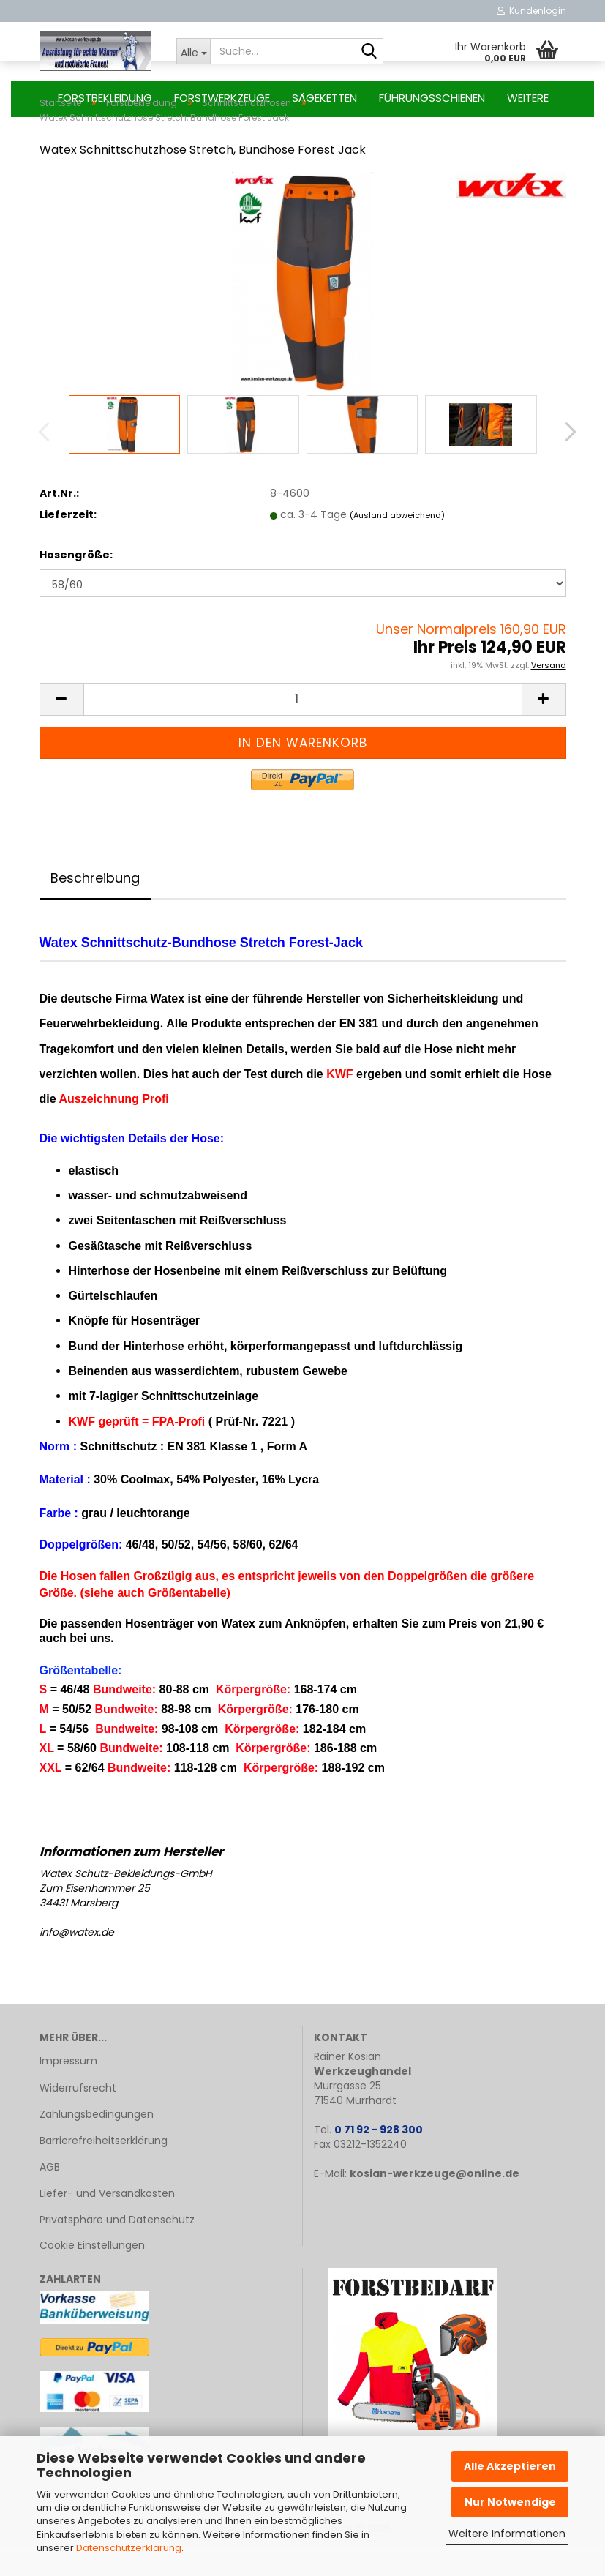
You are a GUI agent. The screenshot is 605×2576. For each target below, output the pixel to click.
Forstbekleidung (105, 97)
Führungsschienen (432, 97)
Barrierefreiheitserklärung (104, 2170)
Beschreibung (95, 907)
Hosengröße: (76, 584)
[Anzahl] (302, 728)
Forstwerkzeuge (222, 97)
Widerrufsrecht (78, 2117)
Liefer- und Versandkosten (107, 2222)
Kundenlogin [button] (531, 10)
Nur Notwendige (510, 2502)
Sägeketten (324, 97)
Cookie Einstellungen (92, 2274)
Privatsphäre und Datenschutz (117, 2249)
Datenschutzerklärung (128, 2548)
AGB (50, 2196)
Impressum (68, 2090)
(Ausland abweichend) (397, 544)
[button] (566, 461)
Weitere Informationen (506, 2533)
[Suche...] (193, 51)
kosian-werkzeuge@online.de (434, 2202)
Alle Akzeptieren (510, 2466)
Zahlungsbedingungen (97, 2143)
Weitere (528, 97)
